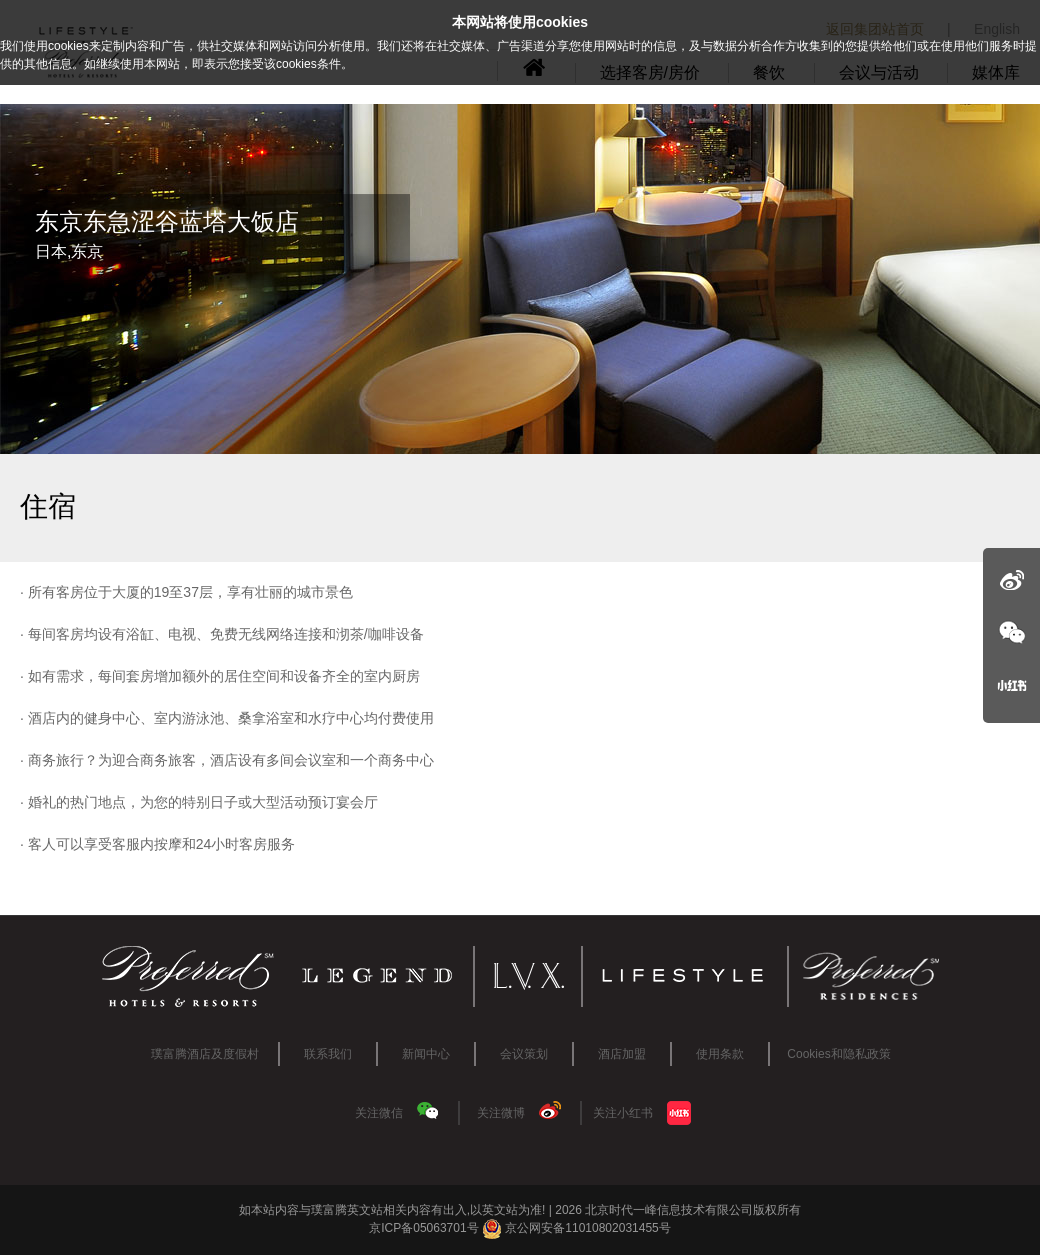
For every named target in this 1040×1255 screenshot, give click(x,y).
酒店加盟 (622, 1054)
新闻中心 (426, 1054)
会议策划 (524, 1054)
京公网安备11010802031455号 (576, 1228)
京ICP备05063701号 (423, 1228)
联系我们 (328, 1054)
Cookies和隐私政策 (838, 1054)
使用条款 (720, 1054)
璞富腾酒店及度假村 (205, 1054)
